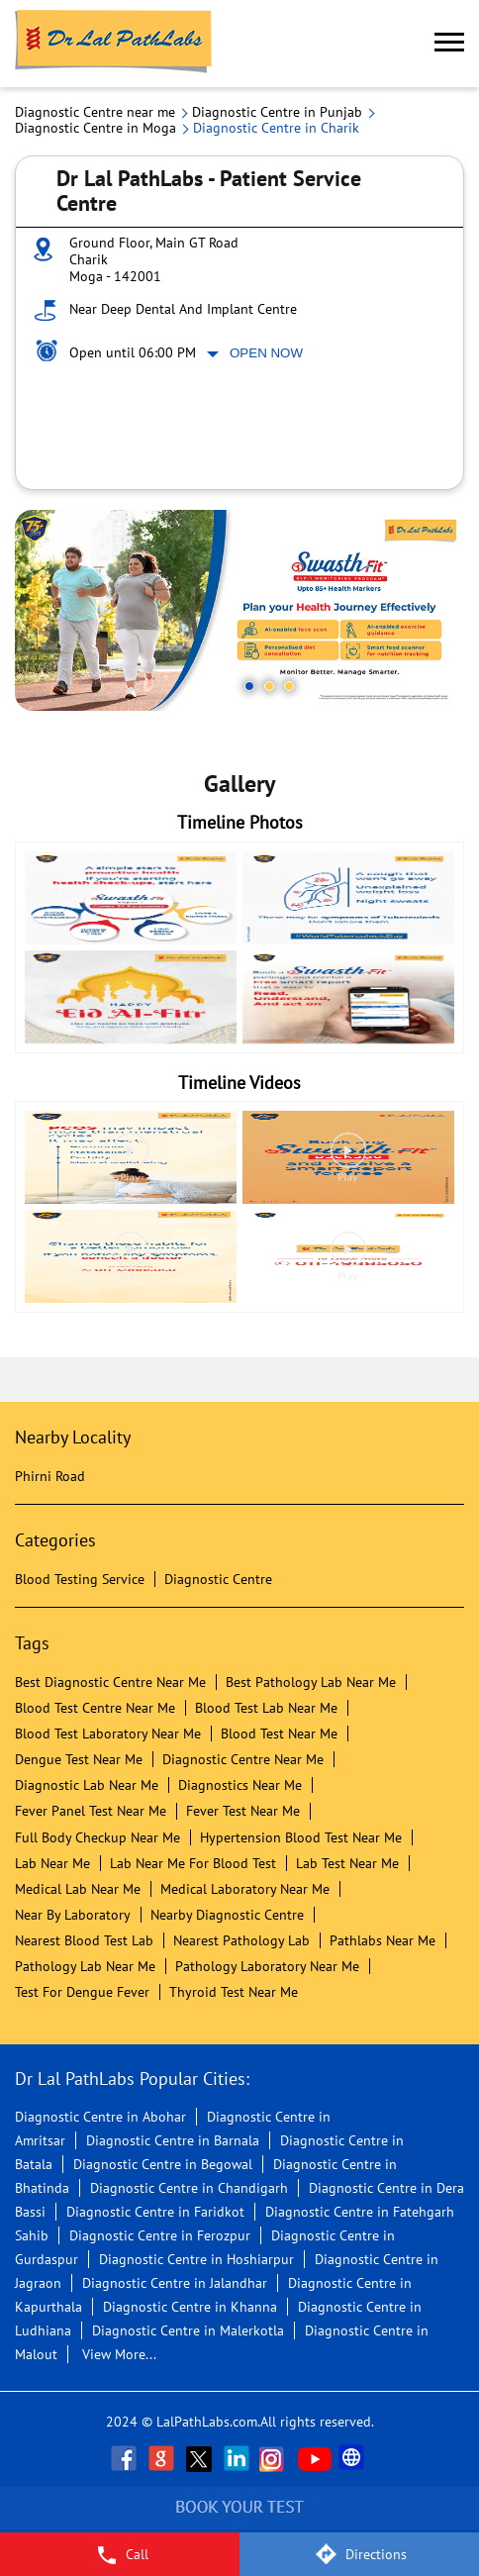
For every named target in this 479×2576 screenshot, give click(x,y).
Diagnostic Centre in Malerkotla (188, 2330)
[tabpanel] (239, 610)
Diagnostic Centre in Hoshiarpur (196, 2259)
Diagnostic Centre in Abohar (100, 2117)
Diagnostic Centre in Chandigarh (189, 2188)
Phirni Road (50, 1476)
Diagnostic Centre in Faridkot (155, 2212)
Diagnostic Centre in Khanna (190, 2307)
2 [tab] (269, 686)
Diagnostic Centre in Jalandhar (174, 2283)
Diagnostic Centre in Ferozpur (159, 2235)
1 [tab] (249, 686)
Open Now (266, 353)
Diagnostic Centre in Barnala (172, 2140)
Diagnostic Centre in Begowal (162, 2164)
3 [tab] (289, 686)
